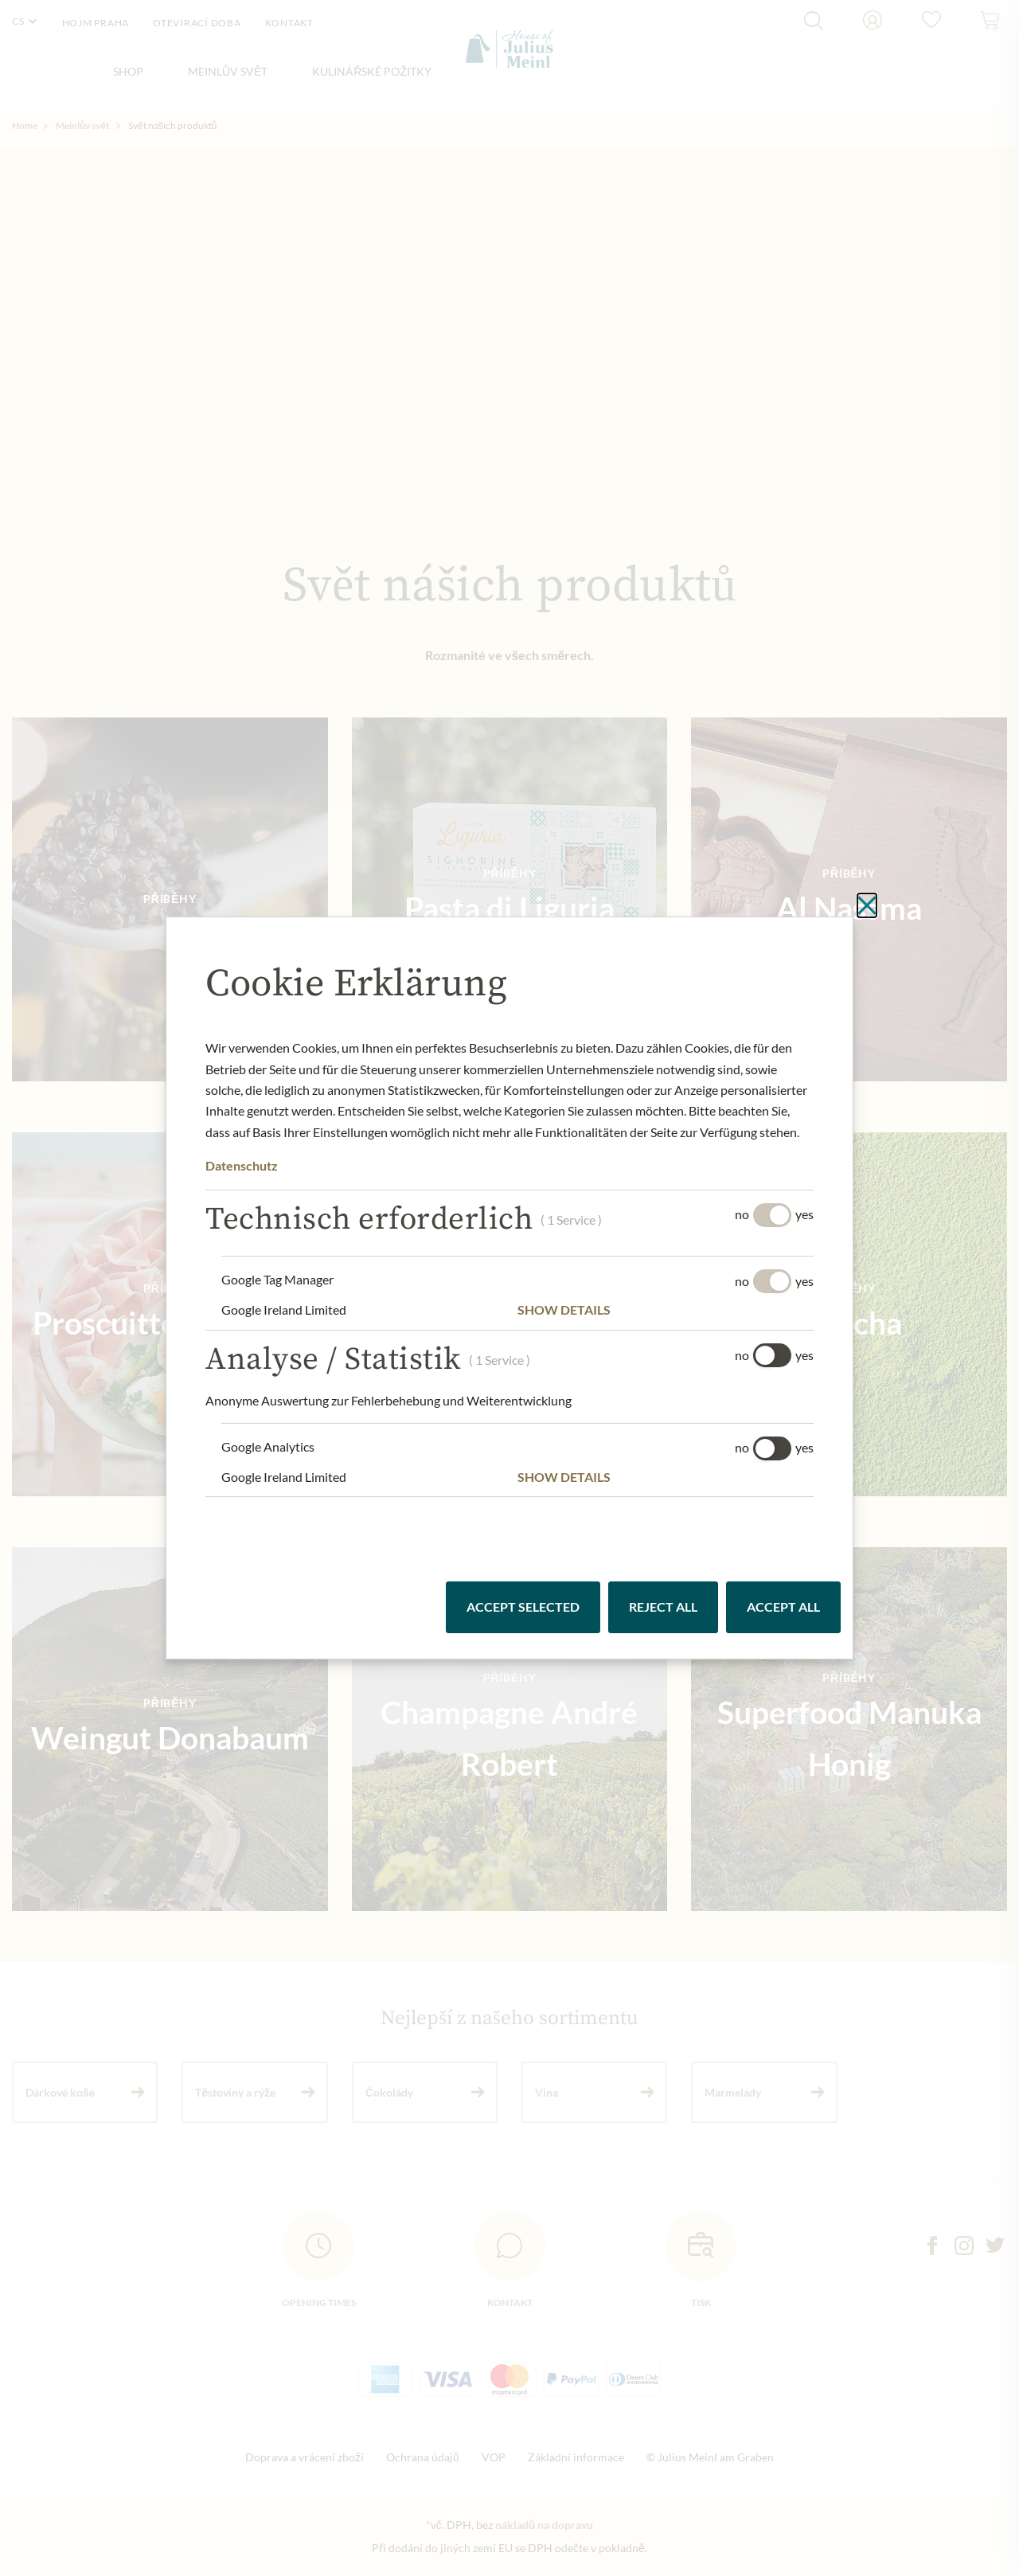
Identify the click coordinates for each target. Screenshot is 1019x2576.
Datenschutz (241, 1165)
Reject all (663, 1606)
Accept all (783, 1606)
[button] (665, 1310)
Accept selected (523, 1606)
